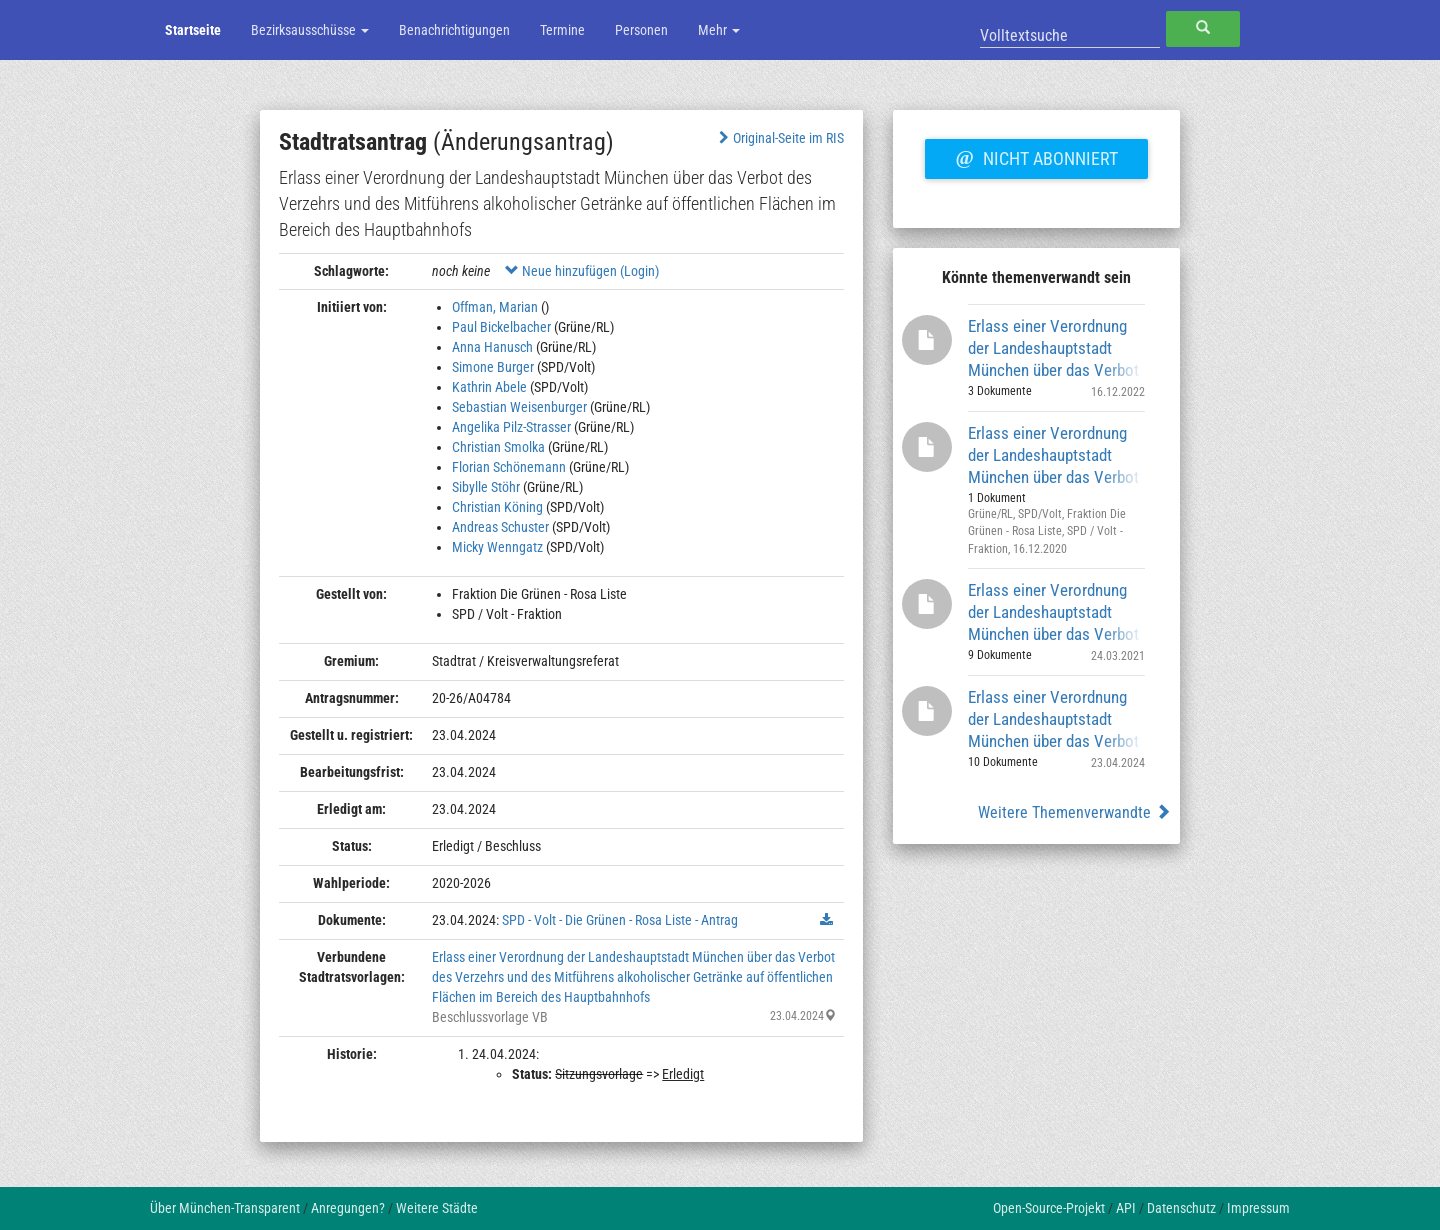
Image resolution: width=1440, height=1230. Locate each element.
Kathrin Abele (489, 387)
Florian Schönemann (509, 467)
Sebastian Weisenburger (519, 407)
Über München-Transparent (225, 1208)
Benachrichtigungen (454, 30)
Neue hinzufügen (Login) (582, 271)
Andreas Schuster (500, 527)
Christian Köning (497, 507)
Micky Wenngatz (497, 547)
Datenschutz (1181, 1208)
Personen (641, 30)
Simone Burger (493, 367)
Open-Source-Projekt (1049, 1208)
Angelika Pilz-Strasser (511, 427)
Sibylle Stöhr (486, 487)
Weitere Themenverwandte (1074, 812)
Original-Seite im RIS (779, 138)
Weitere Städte (437, 1208)
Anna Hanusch (492, 347)
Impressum (1258, 1208)
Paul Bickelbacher (501, 327)
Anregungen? (348, 1208)
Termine (562, 30)
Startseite (193, 30)
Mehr (719, 30)
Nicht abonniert (1036, 156)
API (1126, 1208)
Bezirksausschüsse (310, 30)
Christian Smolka (498, 447)
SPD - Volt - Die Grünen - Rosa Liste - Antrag (620, 920)
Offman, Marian (495, 307)
